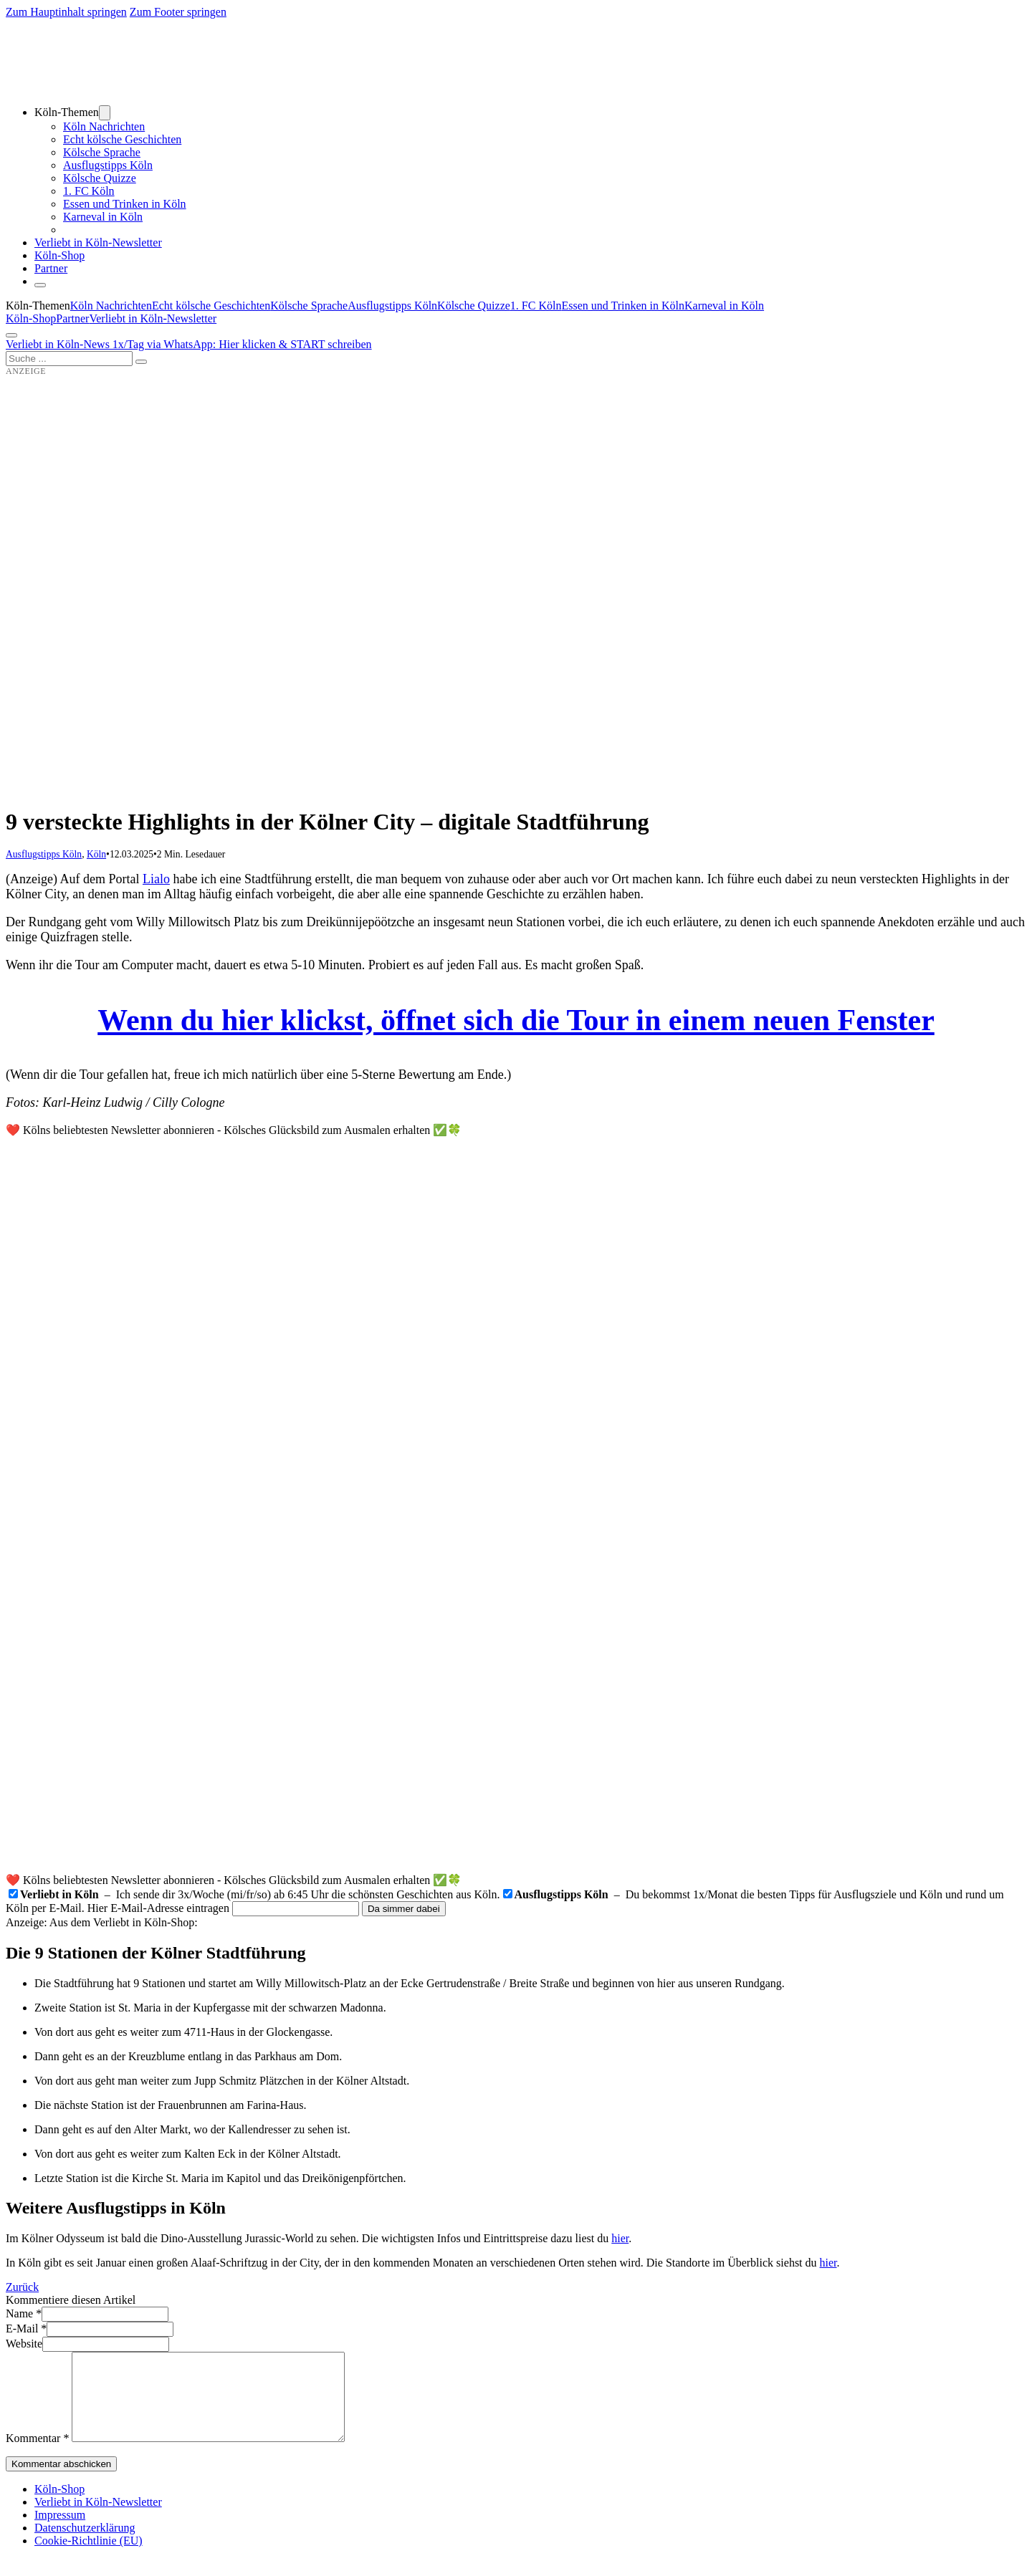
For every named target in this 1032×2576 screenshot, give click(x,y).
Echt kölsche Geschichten (122, 139)
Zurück (22, 2287)
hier (620, 2238)
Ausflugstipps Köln (108, 165)
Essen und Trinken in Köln (124, 204)
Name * (24, 2313)
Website (24, 2343)
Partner (50, 268)
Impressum (59, 2532)
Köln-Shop (31, 318)
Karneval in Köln (103, 217)
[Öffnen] (11, 335)
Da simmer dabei (404, 1908)
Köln (96, 854)
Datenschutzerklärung (84, 2545)
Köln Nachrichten (104, 126)
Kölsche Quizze (99, 178)
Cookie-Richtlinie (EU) (88, 2558)
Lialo (156, 879)
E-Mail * (26, 2328)
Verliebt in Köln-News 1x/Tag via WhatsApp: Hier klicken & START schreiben (189, 344)
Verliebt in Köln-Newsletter (98, 242)
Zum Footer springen (178, 12)
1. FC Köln (89, 191)
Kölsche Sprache (101, 152)
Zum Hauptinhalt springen (66, 12)
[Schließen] (40, 285)
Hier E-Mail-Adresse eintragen (158, 1908)
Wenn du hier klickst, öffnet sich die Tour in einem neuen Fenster (516, 1020)
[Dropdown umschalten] (104, 112)
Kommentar (37, 2455)
